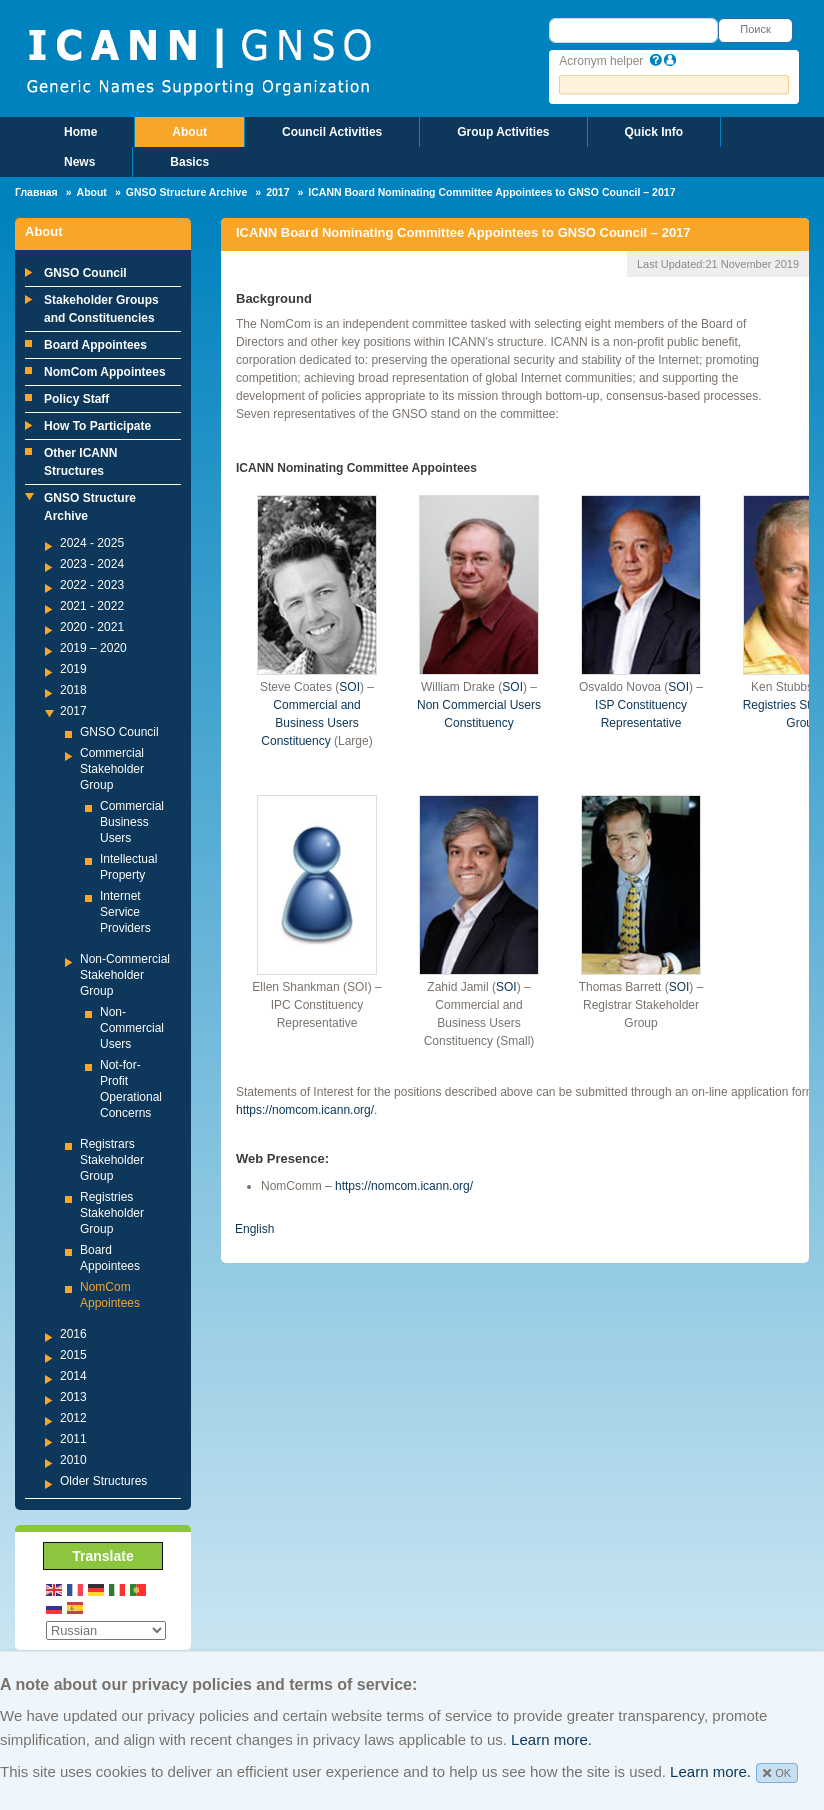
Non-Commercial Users (132, 1028)
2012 (73, 1418)
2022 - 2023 (92, 585)
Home (80, 132)
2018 (73, 690)
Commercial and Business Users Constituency (310, 723)
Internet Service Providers (125, 912)
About (189, 132)
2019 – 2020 (93, 648)
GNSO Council (85, 273)
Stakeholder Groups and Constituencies (101, 309)
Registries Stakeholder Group (112, 1213)
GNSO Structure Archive (187, 192)
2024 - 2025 (92, 543)
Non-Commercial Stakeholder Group (125, 975)
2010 (73, 1460)
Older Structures (103, 1481)
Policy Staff (76, 399)
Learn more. (551, 1739)
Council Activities (332, 132)
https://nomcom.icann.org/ (305, 1110)
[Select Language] (106, 1630)
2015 (73, 1355)
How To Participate (97, 426)
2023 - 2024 (92, 564)
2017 (277, 192)
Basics (189, 162)
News (79, 162)
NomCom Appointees (105, 372)
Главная (36, 192)
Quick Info (654, 132)
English (254, 1229)
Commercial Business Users (132, 822)
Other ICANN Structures (80, 462)
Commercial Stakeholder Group (112, 769)
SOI (349, 687)
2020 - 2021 (92, 627)
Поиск (755, 29)
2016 (73, 1334)
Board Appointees (95, 345)
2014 (73, 1376)
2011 (73, 1439)
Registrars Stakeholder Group (112, 1160)
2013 (73, 1397)
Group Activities (503, 132)
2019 (73, 669)
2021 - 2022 (92, 606)
